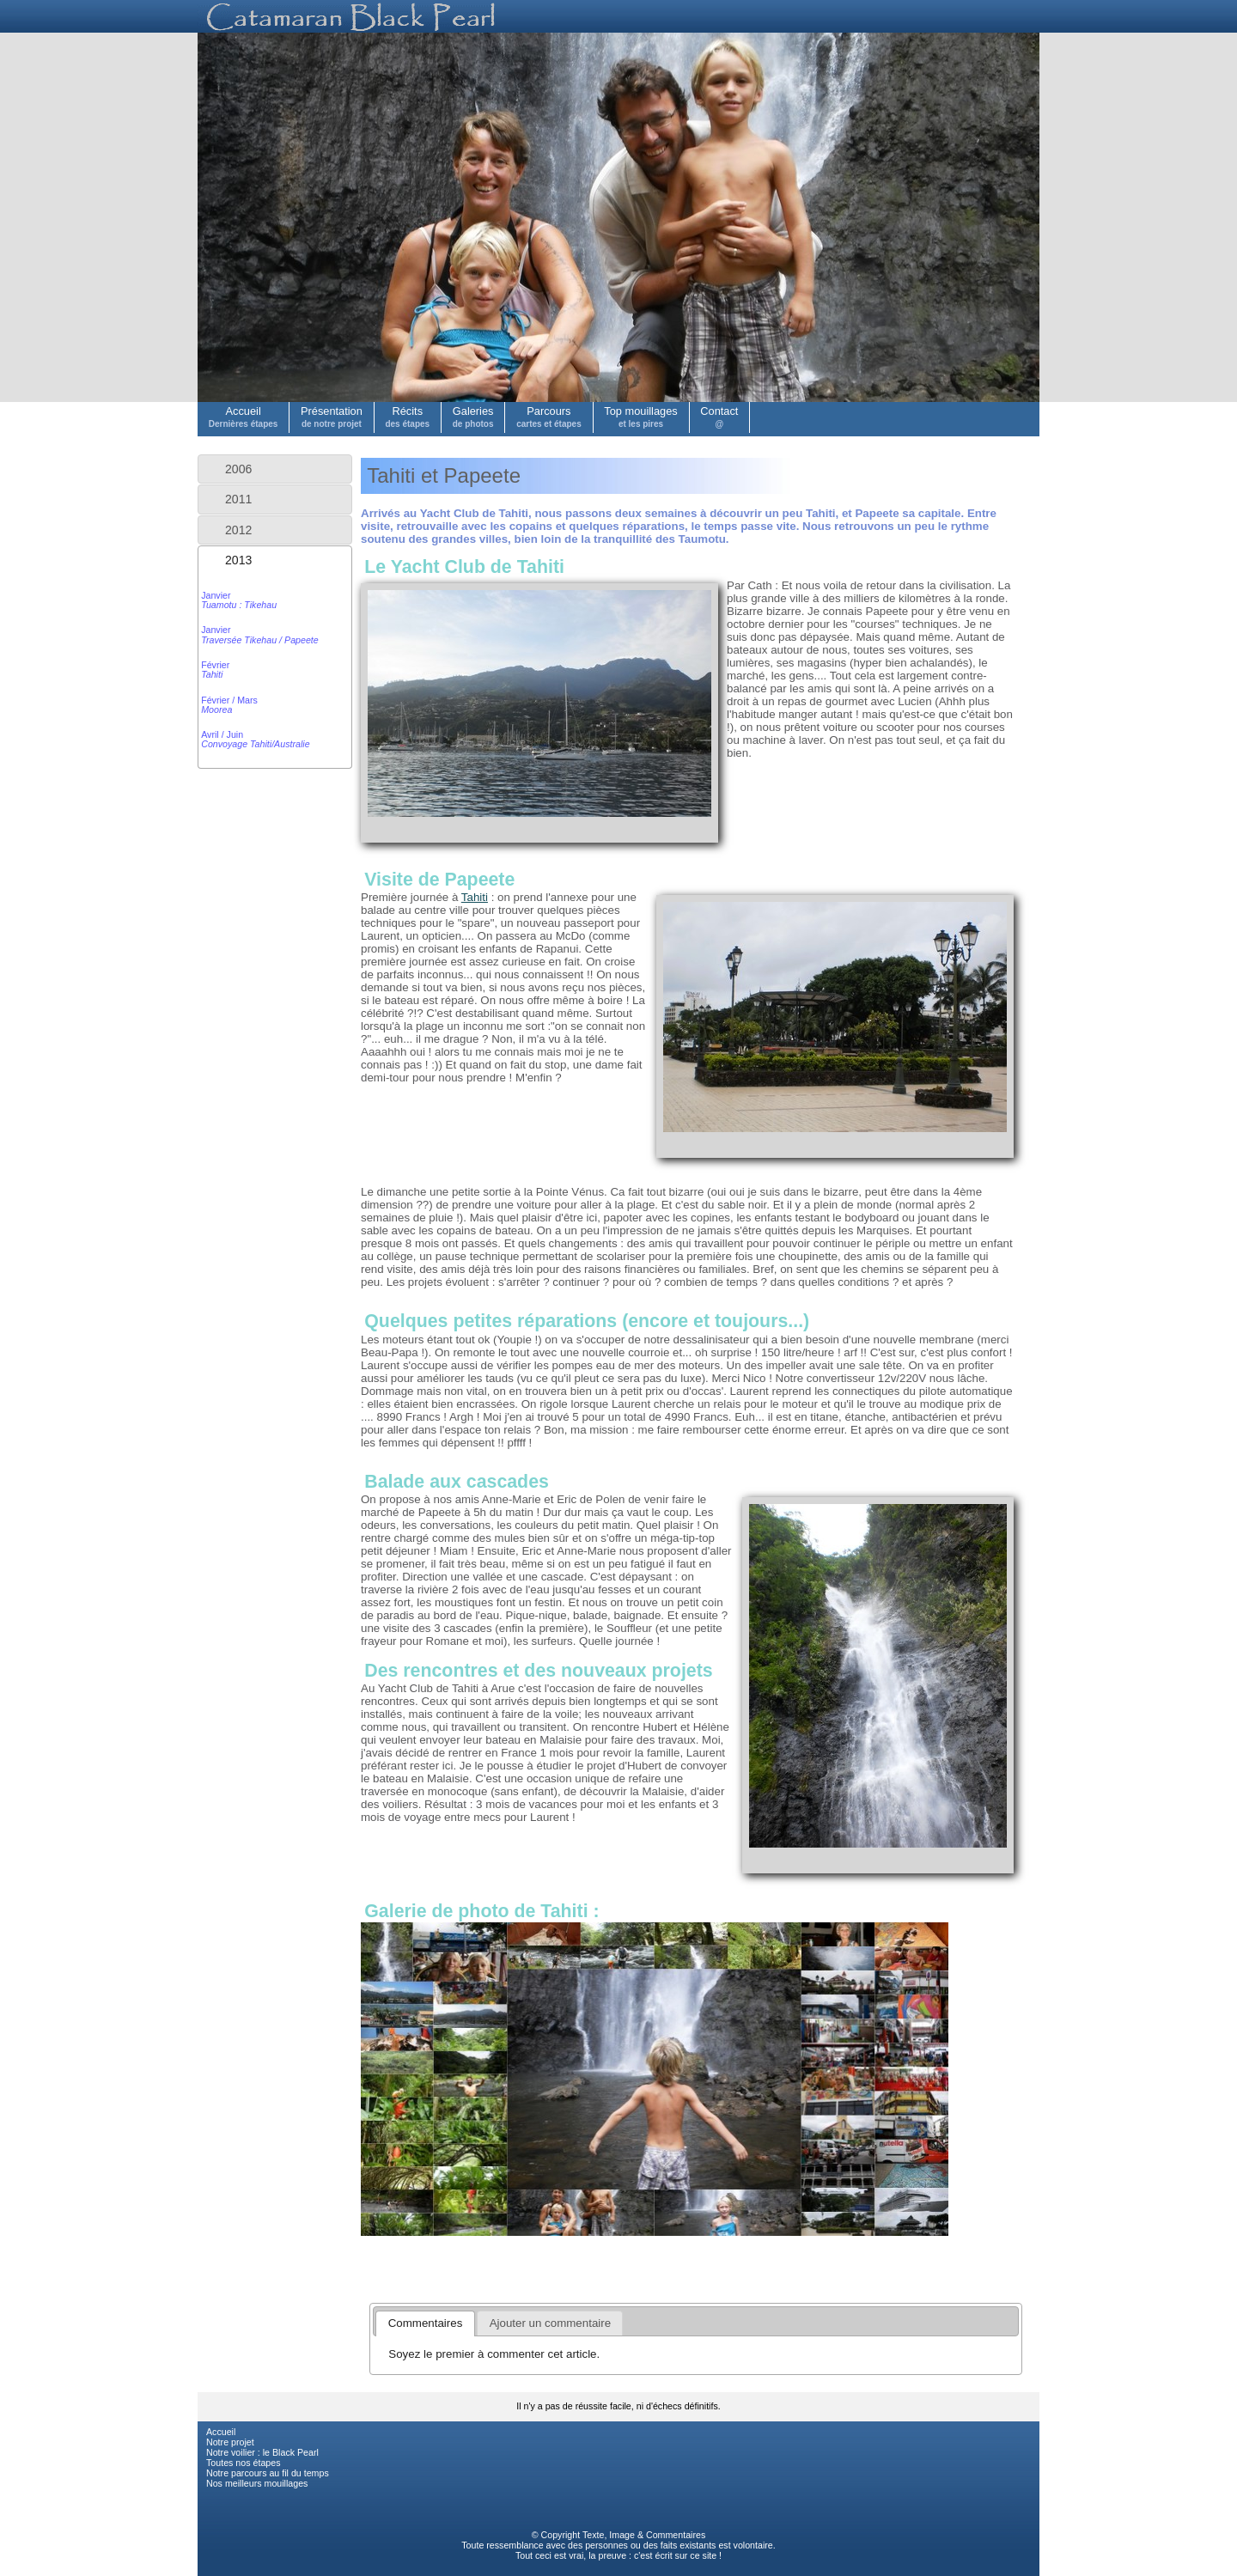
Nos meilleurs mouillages (257, 2483)
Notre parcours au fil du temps (267, 2473)
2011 (238, 499)
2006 (238, 469)
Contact (719, 417)
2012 (238, 530)
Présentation (332, 417)
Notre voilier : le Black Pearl (262, 2452)
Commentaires (675, 2535)
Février (215, 669)
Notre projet (230, 2442)
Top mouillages (640, 417)
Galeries (473, 417)
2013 (238, 560)
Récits (407, 417)
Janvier (239, 600)
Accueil (243, 417)
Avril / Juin (255, 739)
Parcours (549, 417)
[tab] (275, 469)
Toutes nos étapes (243, 2462)
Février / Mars (229, 705)
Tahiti (474, 897)
